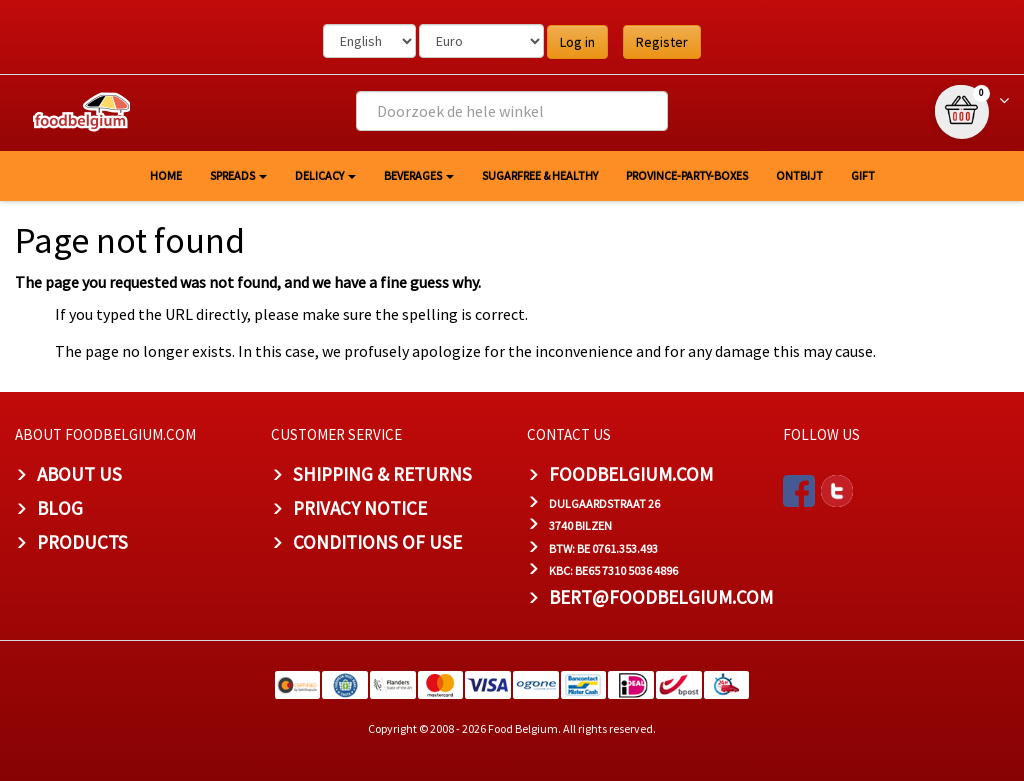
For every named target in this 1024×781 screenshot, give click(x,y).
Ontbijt (799, 175)
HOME (166, 175)
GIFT (863, 175)
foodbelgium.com (631, 474)
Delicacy (325, 175)
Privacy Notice (360, 508)
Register (662, 42)
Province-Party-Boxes (687, 175)
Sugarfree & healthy (540, 175)
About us (79, 474)
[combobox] (511, 111)
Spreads (238, 175)
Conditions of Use (377, 542)
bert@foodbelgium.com (661, 597)
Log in (577, 42)
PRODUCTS (82, 542)
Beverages (419, 175)
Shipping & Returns (382, 474)
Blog (60, 508)
